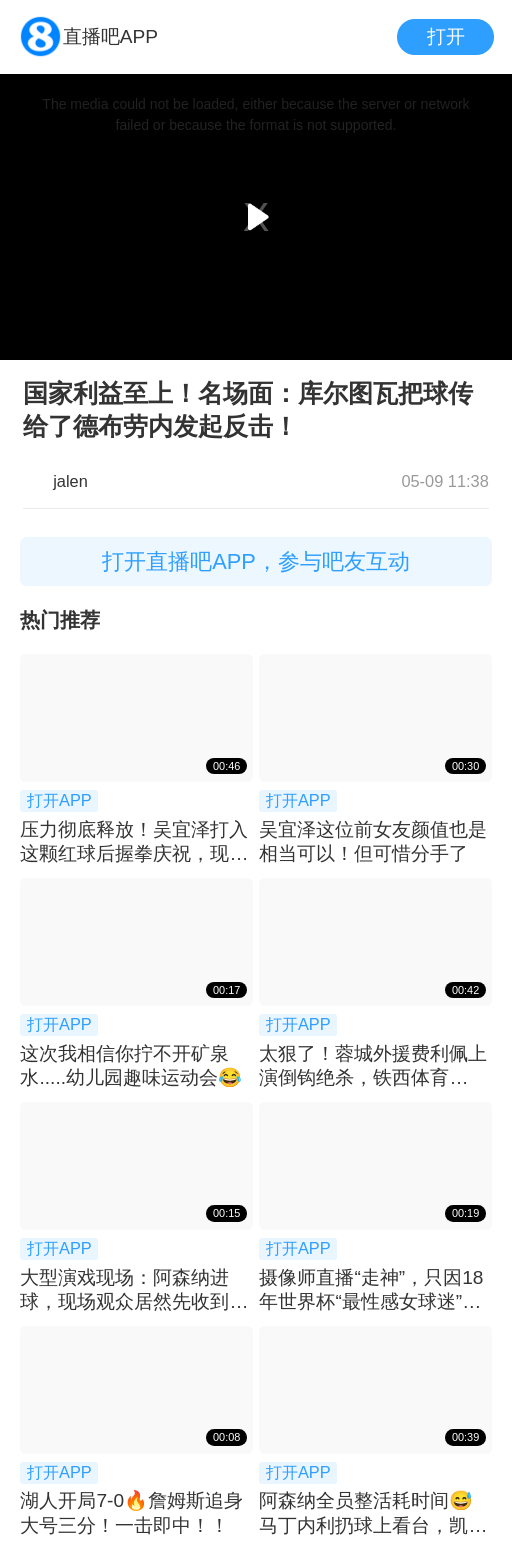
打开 (446, 36)
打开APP (59, 800)
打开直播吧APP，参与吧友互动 (256, 561)
